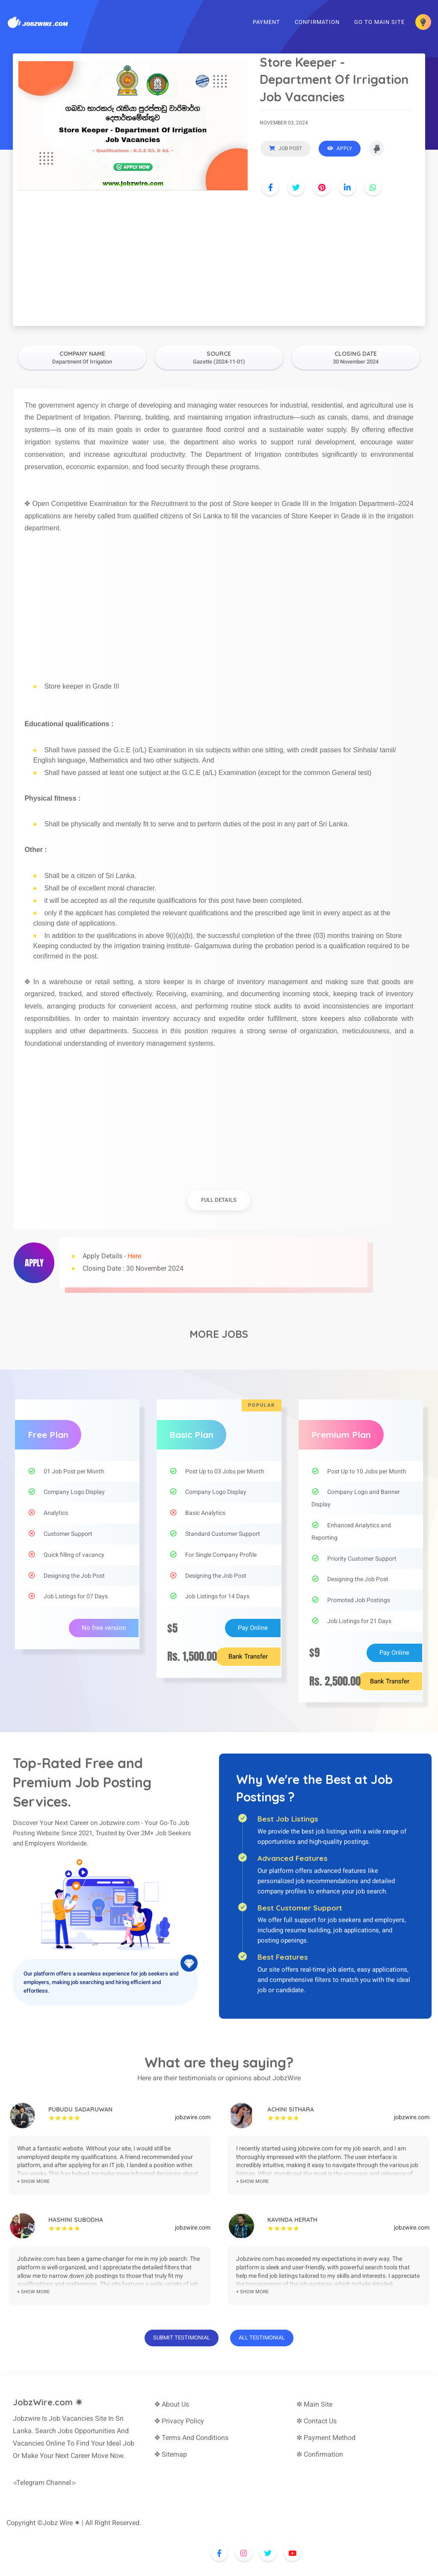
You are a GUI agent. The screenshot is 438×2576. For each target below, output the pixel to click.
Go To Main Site (377, 23)
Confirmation (315, 23)
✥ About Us (171, 2404)
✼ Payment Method (325, 2438)
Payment (264, 23)
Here (134, 1256)
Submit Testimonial (181, 2337)
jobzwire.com (192, 2117)
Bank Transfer (248, 1656)
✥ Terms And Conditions (191, 2438)
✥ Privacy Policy (179, 2421)
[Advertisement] (219, 262)
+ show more (33, 2181)
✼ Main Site (314, 2404)
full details (219, 1200)
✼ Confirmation (319, 2454)
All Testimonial (262, 2337)
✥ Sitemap (170, 2454)
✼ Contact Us (316, 2421)
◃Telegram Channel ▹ (44, 2482)
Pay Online (253, 1628)
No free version (104, 1628)
